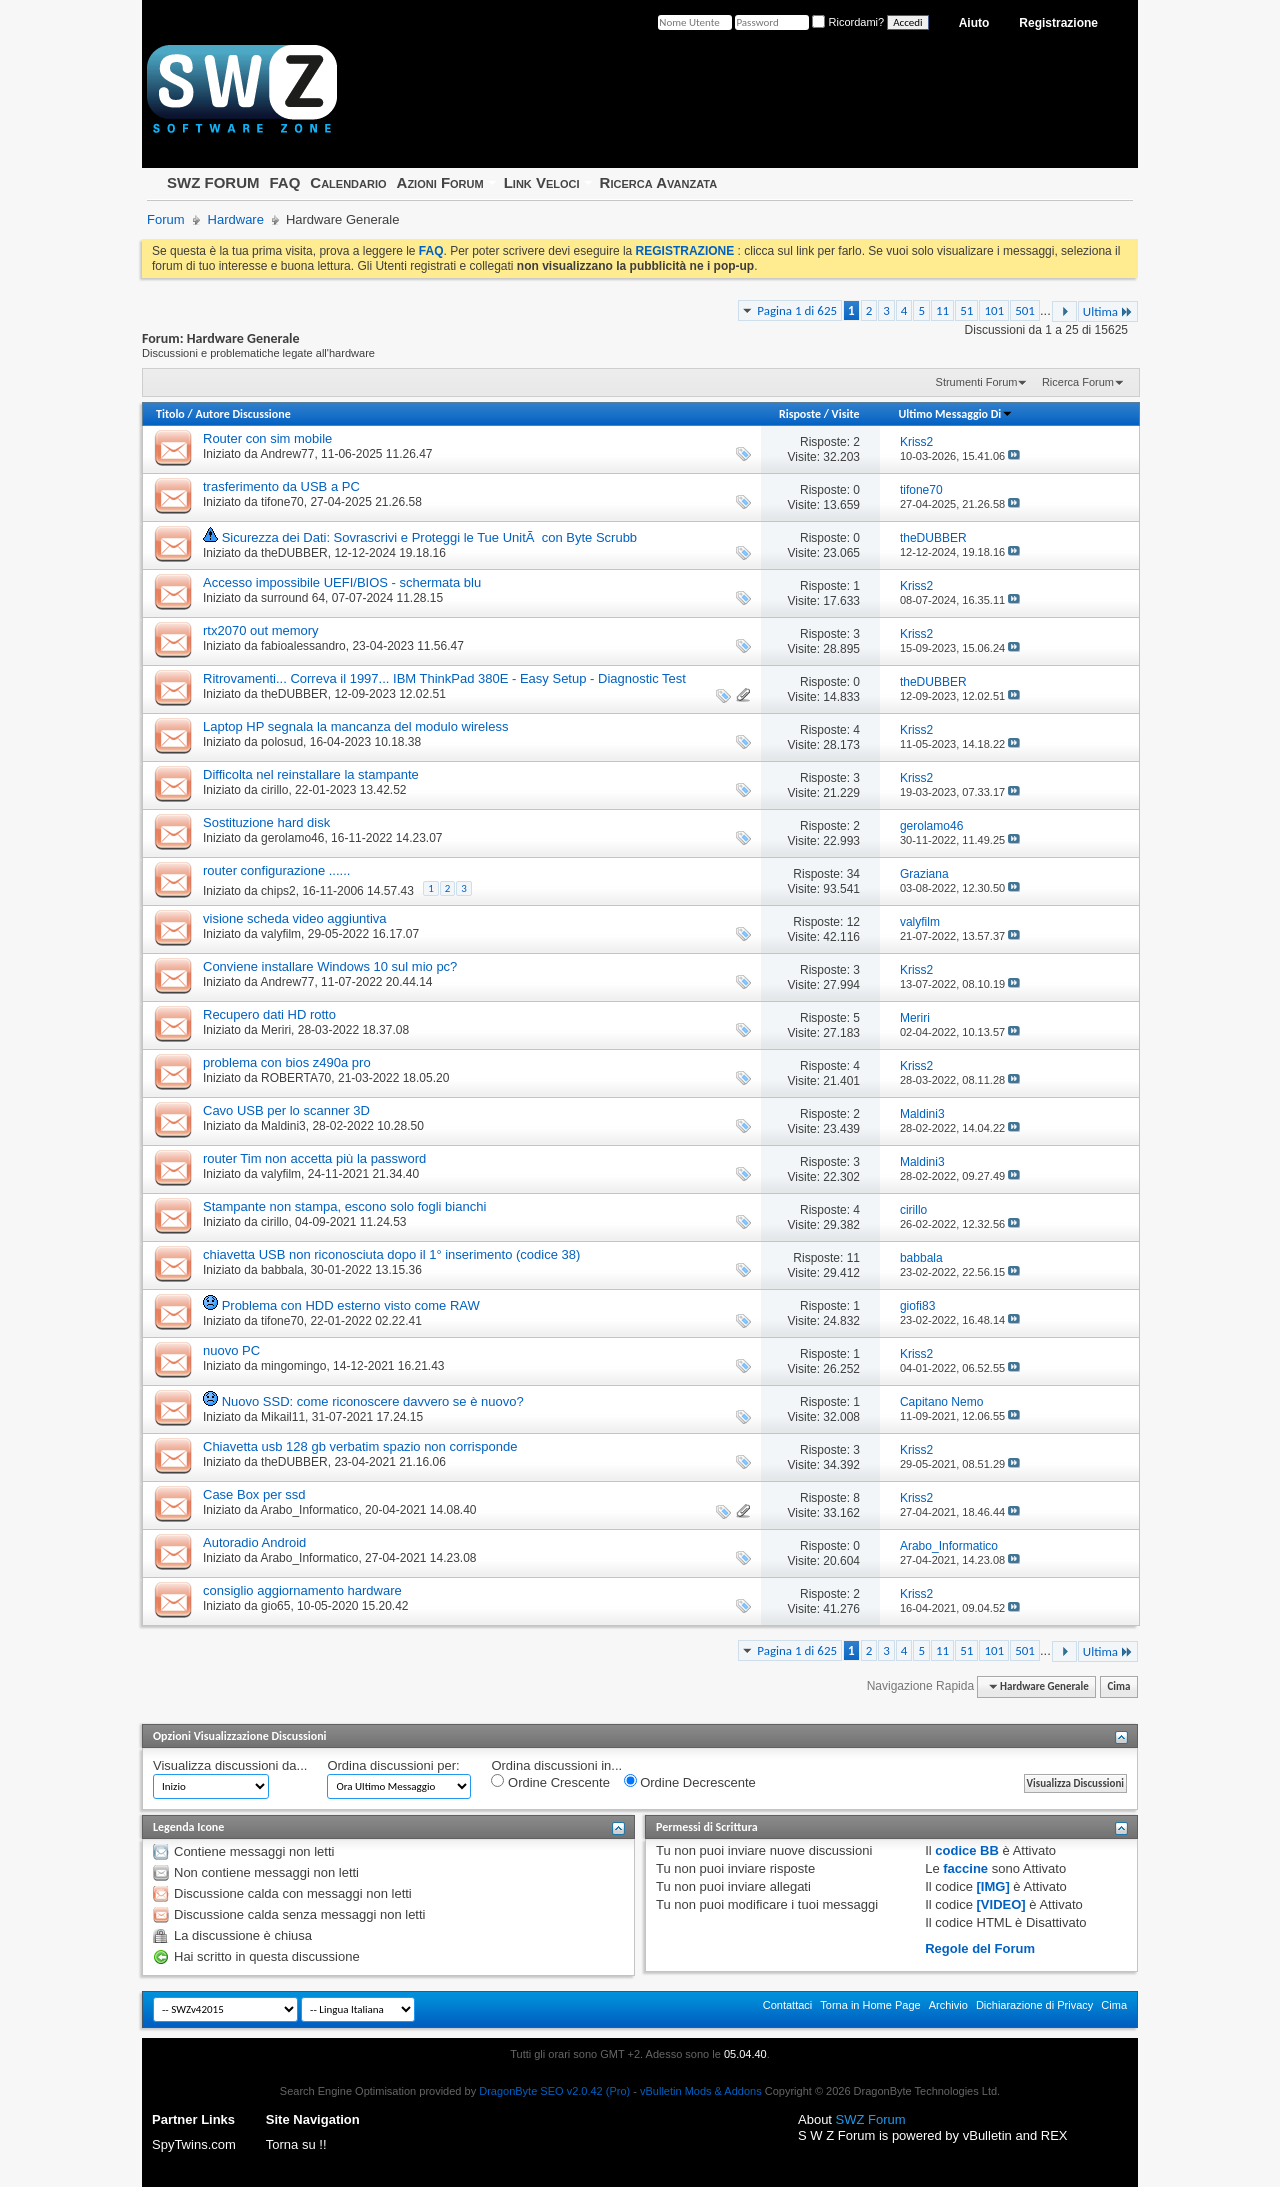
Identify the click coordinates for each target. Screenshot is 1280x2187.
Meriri (276, 1030)
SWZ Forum (871, 2119)
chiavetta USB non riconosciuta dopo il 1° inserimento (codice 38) (391, 1254)
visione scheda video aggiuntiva (295, 918)
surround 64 (293, 598)
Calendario (348, 182)
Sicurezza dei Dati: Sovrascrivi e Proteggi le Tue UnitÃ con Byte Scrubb (429, 537)
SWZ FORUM (213, 182)
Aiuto (974, 23)
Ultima (1108, 311)
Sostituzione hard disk (266, 822)
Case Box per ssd (254, 1494)
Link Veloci (542, 182)
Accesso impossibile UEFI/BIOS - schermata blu (342, 582)
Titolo (170, 414)
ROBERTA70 (296, 1078)
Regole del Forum (980, 1948)
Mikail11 (283, 1417)
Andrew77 (287, 454)
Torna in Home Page (870, 2005)
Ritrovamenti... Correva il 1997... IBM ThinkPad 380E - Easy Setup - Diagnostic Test (444, 678)
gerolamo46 (292, 838)
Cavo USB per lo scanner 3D (286, 1110)
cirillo (274, 790)
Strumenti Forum (977, 382)
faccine (965, 1868)
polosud (282, 742)
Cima (1118, 1686)
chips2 (278, 891)
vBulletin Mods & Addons (701, 2091)
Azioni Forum (440, 182)
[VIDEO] (1001, 1904)
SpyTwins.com (194, 2144)
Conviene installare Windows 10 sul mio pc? (330, 966)
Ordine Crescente (550, 1782)
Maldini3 (283, 1126)
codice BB (967, 1850)
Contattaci (788, 2005)
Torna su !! (296, 2144)
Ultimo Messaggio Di (955, 414)
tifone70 (282, 502)
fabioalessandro (303, 646)
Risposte (800, 414)
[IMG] (993, 1886)
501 (1025, 310)
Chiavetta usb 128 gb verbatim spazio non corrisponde (360, 1446)
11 (942, 310)
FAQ (284, 182)
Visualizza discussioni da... (230, 1765)
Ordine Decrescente (690, 1782)
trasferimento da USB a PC (281, 486)
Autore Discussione (242, 414)
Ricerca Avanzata (659, 182)
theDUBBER (294, 553)
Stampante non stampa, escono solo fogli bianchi (344, 1206)
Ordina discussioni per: (393, 1765)
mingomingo (293, 1366)
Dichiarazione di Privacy (1034, 2005)
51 (966, 310)
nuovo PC (231, 1350)
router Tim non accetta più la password (314, 1158)
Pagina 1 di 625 (797, 310)
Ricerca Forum (1078, 382)
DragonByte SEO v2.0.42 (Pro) (554, 2091)
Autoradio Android (254, 1542)
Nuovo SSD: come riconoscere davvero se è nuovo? (373, 1401)
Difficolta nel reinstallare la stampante (311, 774)
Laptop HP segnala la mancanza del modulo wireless (355, 726)
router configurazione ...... (276, 870)
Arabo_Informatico (309, 1510)
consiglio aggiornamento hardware (302, 1590)
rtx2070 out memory (261, 630)
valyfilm (281, 934)
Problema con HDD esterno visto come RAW (351, 1305)
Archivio (948, 2005)
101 (994, 310)
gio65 (275, 1606)
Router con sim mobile (267, 438)
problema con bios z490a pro (287, 1062)
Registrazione (1058, 23)
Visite (846, 414)
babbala (282, 1270)
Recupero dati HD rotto (269, 1014)
